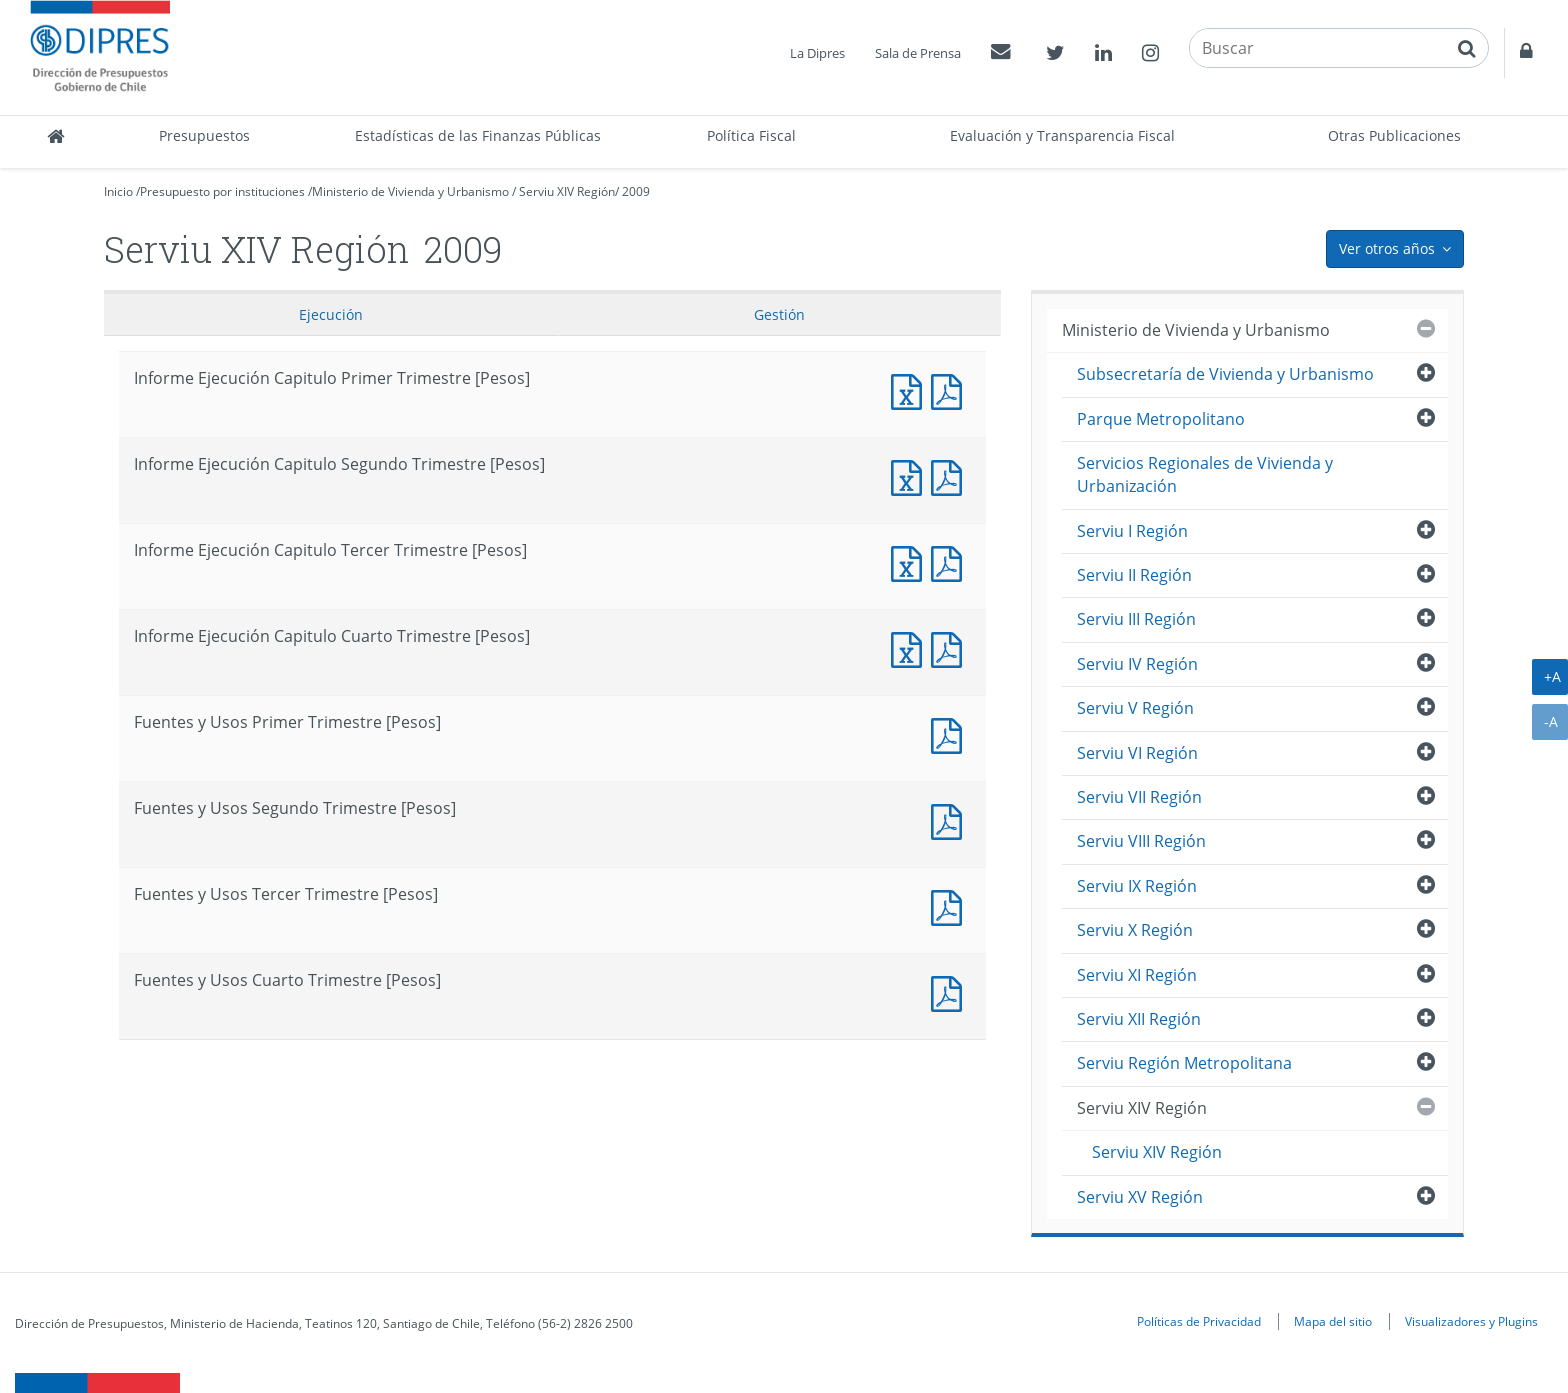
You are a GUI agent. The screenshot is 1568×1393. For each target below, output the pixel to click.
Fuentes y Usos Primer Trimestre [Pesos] (951, 733)
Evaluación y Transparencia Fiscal (1062, 135)
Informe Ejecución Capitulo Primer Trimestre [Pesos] (911, 389)
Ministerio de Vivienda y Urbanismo (410, 191)
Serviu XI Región (1137, 975)
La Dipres (817, 53)
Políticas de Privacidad (1199, 1321)
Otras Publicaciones (1394, 135)
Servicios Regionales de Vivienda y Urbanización (1205, 474)
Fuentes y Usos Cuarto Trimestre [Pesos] (951, 991)
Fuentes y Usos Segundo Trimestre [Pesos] (951, 819)
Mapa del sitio (1333, 1321)
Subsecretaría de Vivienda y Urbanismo (1225, 374)
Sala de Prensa (918, 53)
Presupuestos (204, 135)
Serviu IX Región (1137, 886)
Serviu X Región (1135, 930)
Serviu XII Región (1139, 1019)
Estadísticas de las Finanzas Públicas (478, 135)
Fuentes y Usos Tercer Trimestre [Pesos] (951, 905)
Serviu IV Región (1137, 664)
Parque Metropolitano (1161, 419)
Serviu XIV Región (567, 191)
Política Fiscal (751, 135)
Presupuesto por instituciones (222, 191)
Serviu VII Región (1139, 797)
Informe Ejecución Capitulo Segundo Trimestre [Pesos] (911, 475)
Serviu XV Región (1140, 1197)
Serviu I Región (1132, 531)
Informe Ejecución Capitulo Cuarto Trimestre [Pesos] (911, 647)
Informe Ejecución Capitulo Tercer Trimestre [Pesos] (911, 561)
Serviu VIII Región (1141, 841)
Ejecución (331, 314)
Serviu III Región (1136, 619)
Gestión (779, 314)
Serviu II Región (1134, 575)
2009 (636, 191)
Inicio (118, 191)
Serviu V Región (1135, 708)
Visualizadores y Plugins (1471, 1321)
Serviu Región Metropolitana (1184, 1063)
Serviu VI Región (1137, 753)
